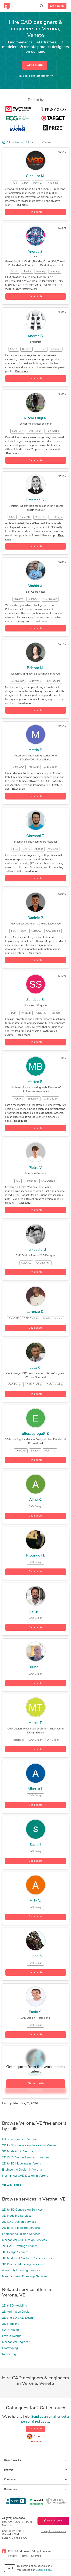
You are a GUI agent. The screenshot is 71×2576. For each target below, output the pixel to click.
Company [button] (35, 2479)
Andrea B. (35, 336)
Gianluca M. (35, 176)
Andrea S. (35, 252)
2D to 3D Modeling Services (21, 2228)
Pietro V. (36, 1168)
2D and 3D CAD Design (18, 2317)
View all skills (11, 2184)
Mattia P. (35, 750)
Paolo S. (35, 2012)
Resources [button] (35, 2489)
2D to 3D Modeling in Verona (21, 2163)
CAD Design (10, 2330)
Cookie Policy (43, 2570)
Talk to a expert (35, 76)
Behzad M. (35, 668)
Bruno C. (35, 1667)
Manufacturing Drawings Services (24, 2276)
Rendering (9, 2354)
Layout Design (11, 2336)
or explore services (53, 2531)
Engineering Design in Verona (22, 2169)
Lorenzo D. (35, 1312)
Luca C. (35, 1368)
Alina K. (35, 1500)
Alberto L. (35, 1789)
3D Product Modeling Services (22, 2264)
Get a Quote (57, 6)
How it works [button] (35, 2460)
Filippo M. (35, 1956)
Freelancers (17, 142)
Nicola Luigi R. (35, 418)
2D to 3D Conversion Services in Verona (29, 2145)
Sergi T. (35, 1611)
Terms (24, 2556)
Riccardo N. (35, 1555)
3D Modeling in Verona (17, 2151)
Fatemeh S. (35, 500)
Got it (9, 2568)
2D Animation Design (16, 2311)
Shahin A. (36, 586)
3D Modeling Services (16, 2215)
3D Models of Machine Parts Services (27, 2258)
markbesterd (35, 1250)
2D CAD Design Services (19, 2221)
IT (29, 142)
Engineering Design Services (21, 2234)
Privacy (12, 2556)
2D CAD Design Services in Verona (25, 2157)
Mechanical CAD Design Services (24, 2240)
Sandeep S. (35, 1000)
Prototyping (10, 2348)
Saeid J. (36, 1845)
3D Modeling (10, 2323)
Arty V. (35, 1901)
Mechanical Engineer (16, 2342)
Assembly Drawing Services (21, 2270)
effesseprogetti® (35, 1434)
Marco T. (35, 1723)
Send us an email (43, 2416)
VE (36, 142)
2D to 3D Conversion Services (22, 2209)
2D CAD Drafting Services (19, 2246)
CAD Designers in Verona (19, 2139)
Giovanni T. (35, 836)
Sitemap (36, 2556)
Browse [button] (35, 2469)
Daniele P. (35, 918)
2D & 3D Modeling (14, 2305)
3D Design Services (15, 2252)
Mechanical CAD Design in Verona (25, 2175)
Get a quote (35, 65)
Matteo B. (36, 1082)
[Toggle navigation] (8, 6)
